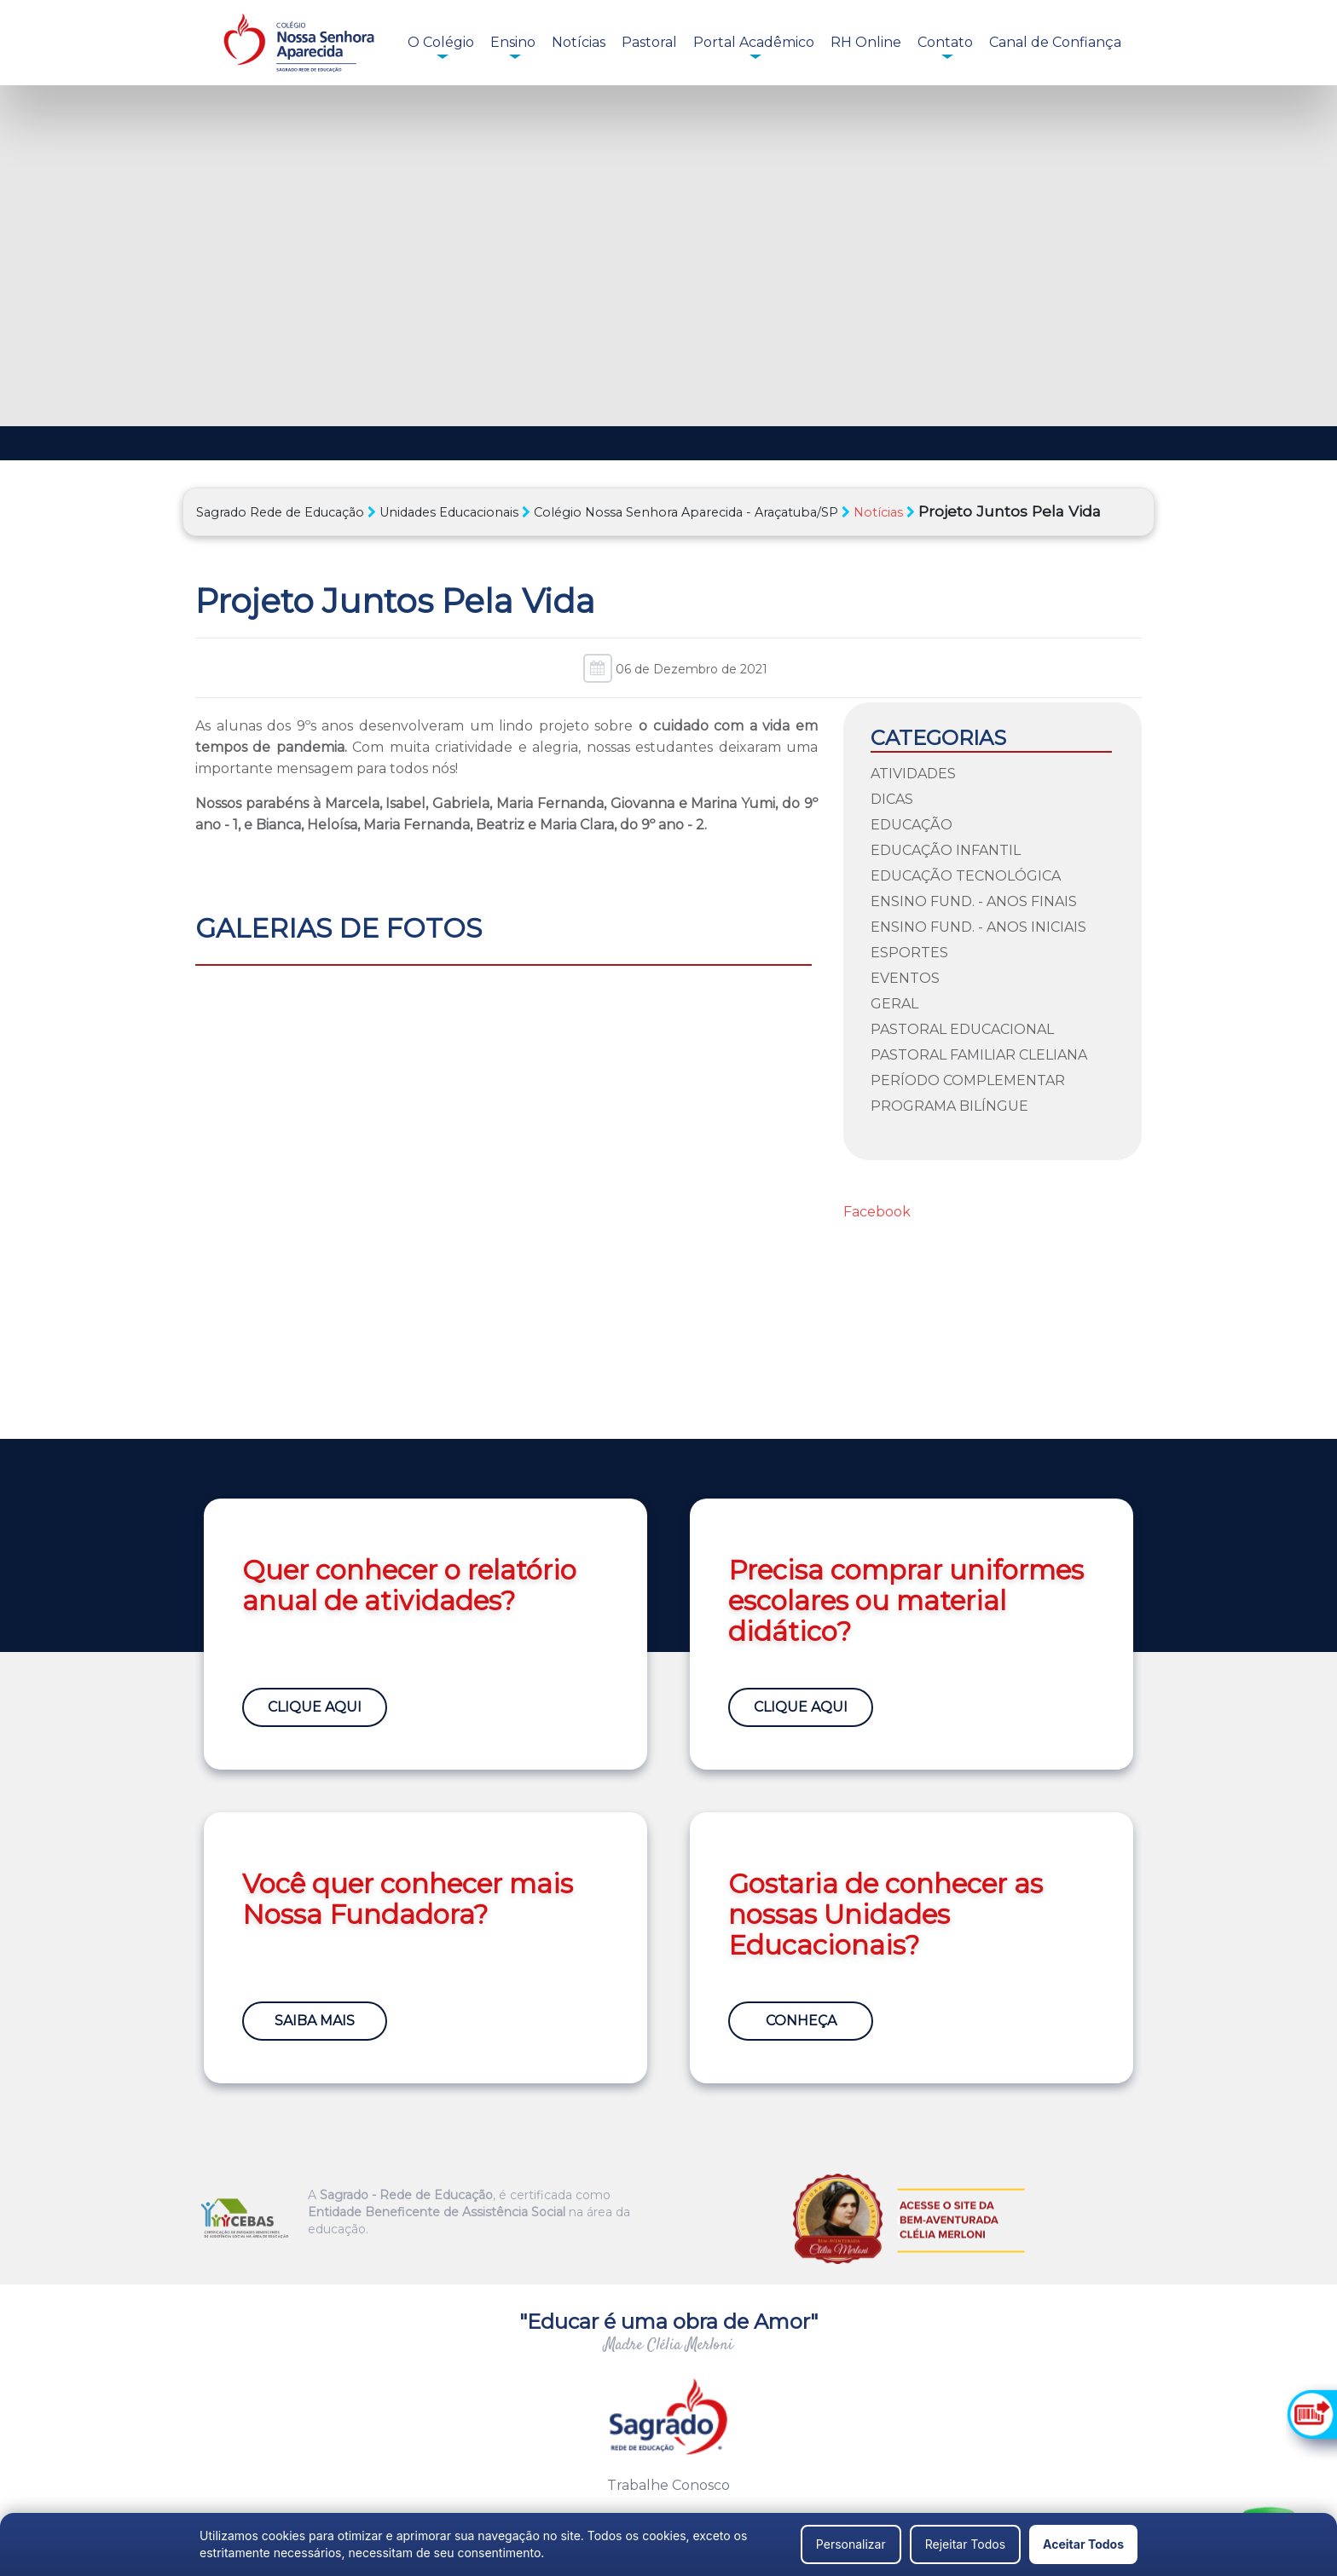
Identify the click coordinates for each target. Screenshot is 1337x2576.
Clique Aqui (315, 1707)
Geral (894, 1004)
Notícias (578, 42)
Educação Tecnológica (966, 876)
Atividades (913, 773)
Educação (911, 825)
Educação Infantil (946, 850)
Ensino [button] (512, 42)
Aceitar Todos (1083, 2544)
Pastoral (649, 42)
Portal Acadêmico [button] (753, 42)
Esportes (909, 952)
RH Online (866, 42)
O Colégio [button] (441, 42)
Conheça (801, 2021)
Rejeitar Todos (965, 2544)
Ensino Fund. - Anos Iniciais (978, 927)
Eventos (905, 978)
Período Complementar (968, 1080)
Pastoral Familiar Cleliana (979, 1055)
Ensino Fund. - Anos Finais (974, 901)
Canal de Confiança (1055, 42)
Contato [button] (945, 42)
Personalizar (851, 2544)
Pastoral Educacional (962, 1029)
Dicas (892, 799)
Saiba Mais (315, 2021)
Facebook (877, 1212)
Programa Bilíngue (949, 1106)
